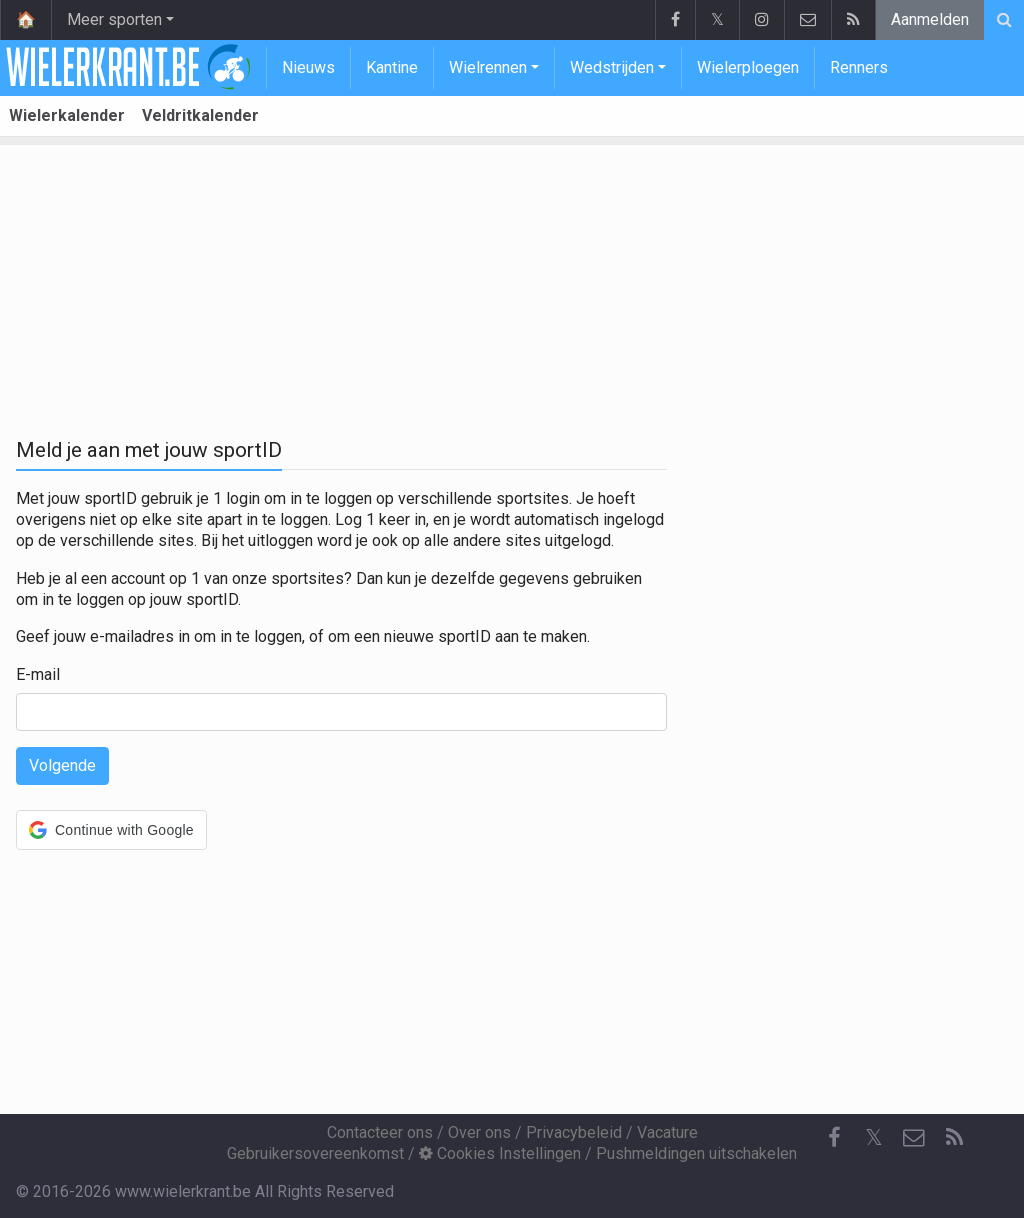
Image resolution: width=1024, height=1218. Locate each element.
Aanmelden (930, 19)
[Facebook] (834, 1138)
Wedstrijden (612, 67)
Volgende (62, 765)
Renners (859, 67)
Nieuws (308, 67)
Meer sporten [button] (114, 19)
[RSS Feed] (954, 1138)
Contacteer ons (380, 1132)
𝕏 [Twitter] (874, 1137)
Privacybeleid (574, 1132)
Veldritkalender (200, 115)
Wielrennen (488, 67)
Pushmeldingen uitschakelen (696, 1153)
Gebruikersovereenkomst (315, 1153)
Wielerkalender (67, 115)
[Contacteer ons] (914, 1138)
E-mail (38, 674)
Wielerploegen (748, 67)
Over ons (479, 1132)
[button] (111, 830)
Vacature (667, 1132)
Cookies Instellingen (500, 1153)
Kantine (392, 67)
